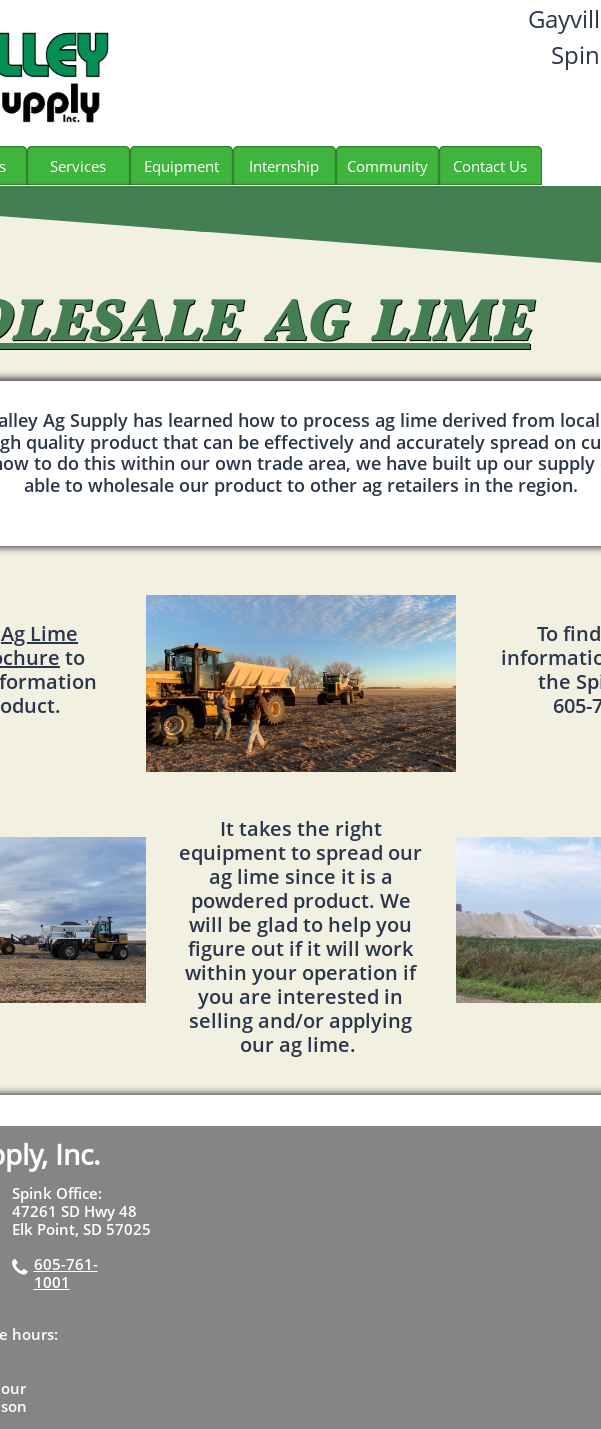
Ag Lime (39, 633)
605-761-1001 (66, 1273)
